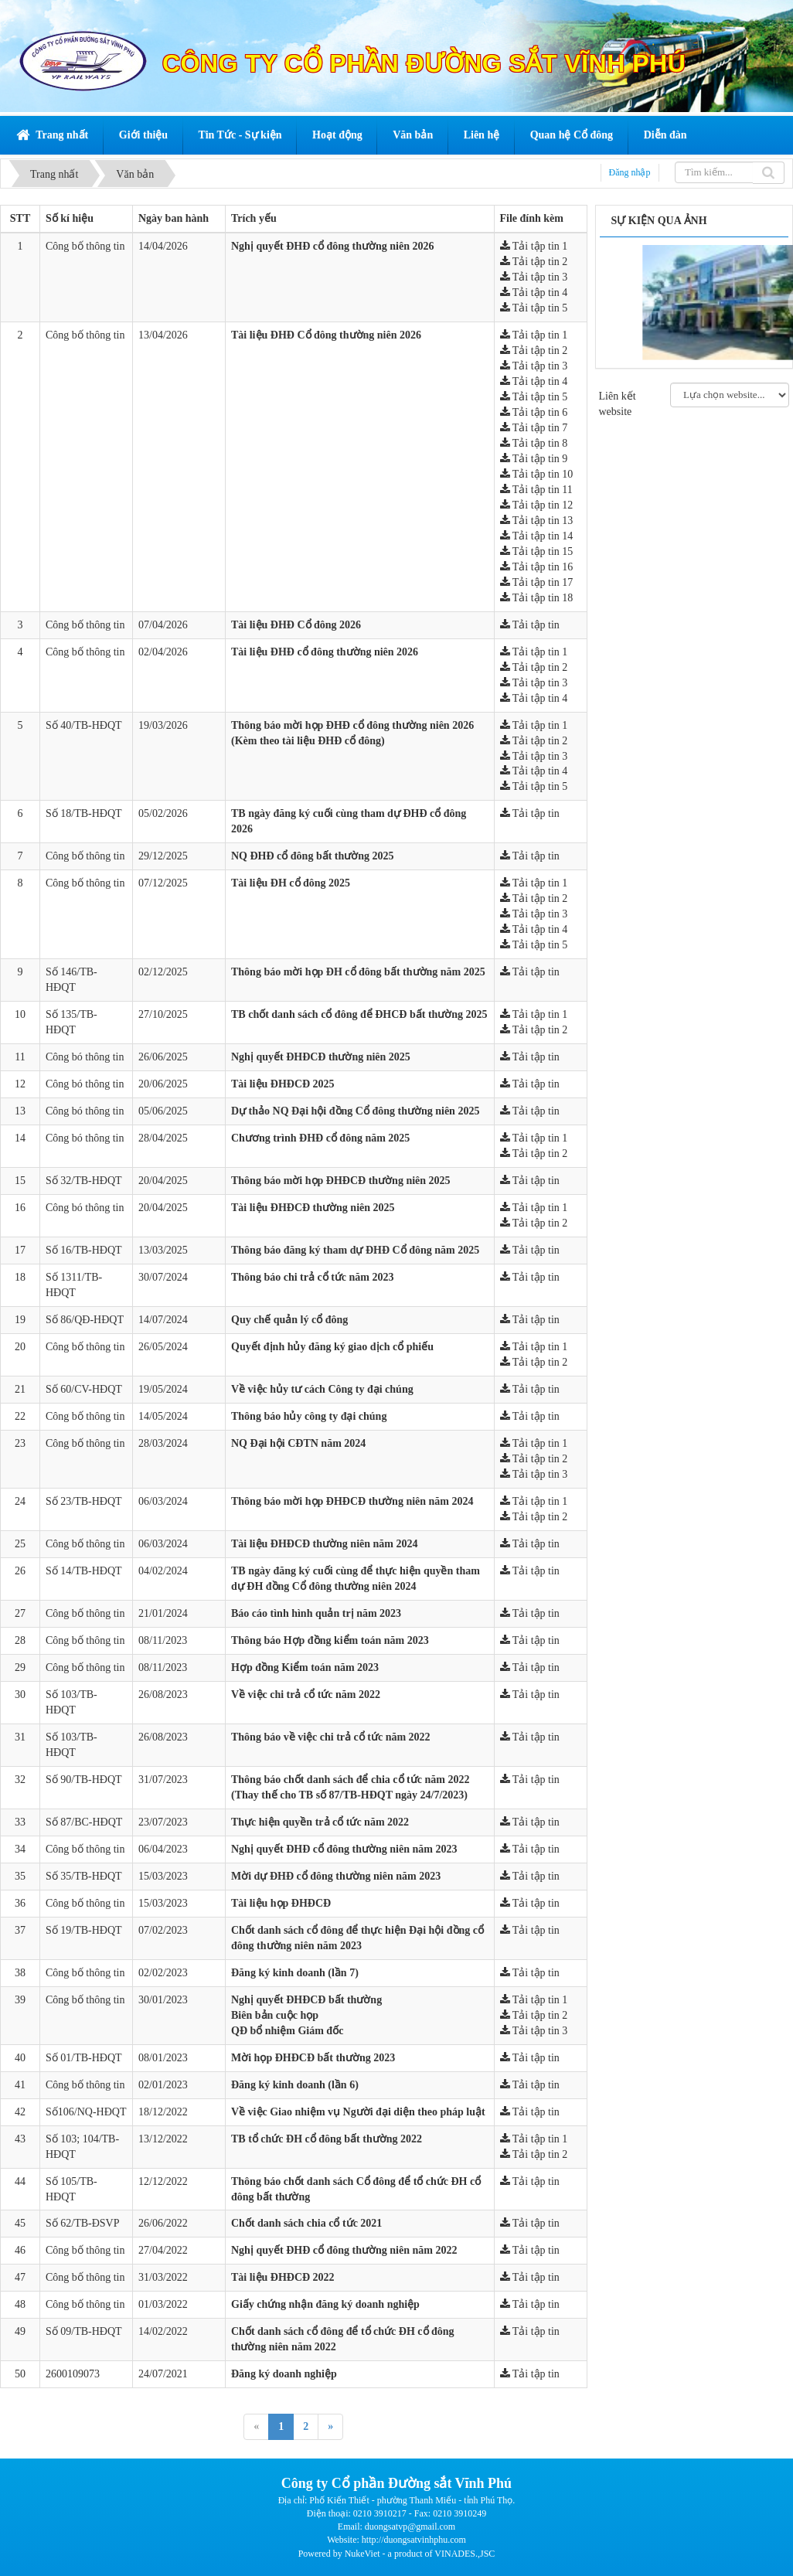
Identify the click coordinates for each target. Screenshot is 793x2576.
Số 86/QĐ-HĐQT (85, 1319)
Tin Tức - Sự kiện (240, 135)
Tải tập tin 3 (534, 277)
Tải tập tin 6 (534, 412)
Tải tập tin (530, 625)
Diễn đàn (665, 135)
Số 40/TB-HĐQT (84, 725)
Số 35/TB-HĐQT (84, 1876)
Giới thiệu (143, 135)
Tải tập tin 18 (536, 598)
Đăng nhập (630, 172)
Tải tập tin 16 (536, 567)
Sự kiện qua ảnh (659, 220)
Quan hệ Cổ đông (571, 135)
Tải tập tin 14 (536, 536)
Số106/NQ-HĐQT (86, 2112)
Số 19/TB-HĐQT (84, 1930)
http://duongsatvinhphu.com (414, 2539)
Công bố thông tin (85, 246)
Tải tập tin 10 (536, 474)
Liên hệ (482, 135)
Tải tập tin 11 (536, 489)
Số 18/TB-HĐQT (84, 813)
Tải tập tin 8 (534, 443)
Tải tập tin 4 (534, 292)
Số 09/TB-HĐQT (84, 2331)
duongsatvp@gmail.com (410, 2526)
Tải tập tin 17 (536, 582)
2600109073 (73, 2374)
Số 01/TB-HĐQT (84, 2058)
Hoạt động (337, 135)
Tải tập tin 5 (534, 308)
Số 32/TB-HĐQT (84, 1180)
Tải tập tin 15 (536, 551)
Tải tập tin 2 (534, 261)
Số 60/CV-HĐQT (84, 1389)
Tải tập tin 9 (534, 458)
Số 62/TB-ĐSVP (83, 2223)
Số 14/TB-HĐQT (84, 1571)
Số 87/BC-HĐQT (84, 1822)
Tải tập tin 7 (534, 428)
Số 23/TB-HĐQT (84, 1501)
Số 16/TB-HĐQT (84, 1250)
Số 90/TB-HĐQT (84, 1779)
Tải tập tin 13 (536, 520)
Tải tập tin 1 (534, 246)
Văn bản (413, 135)
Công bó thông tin (85, 1057)
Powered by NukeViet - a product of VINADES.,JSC (396, 2553)
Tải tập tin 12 (536, 505)
